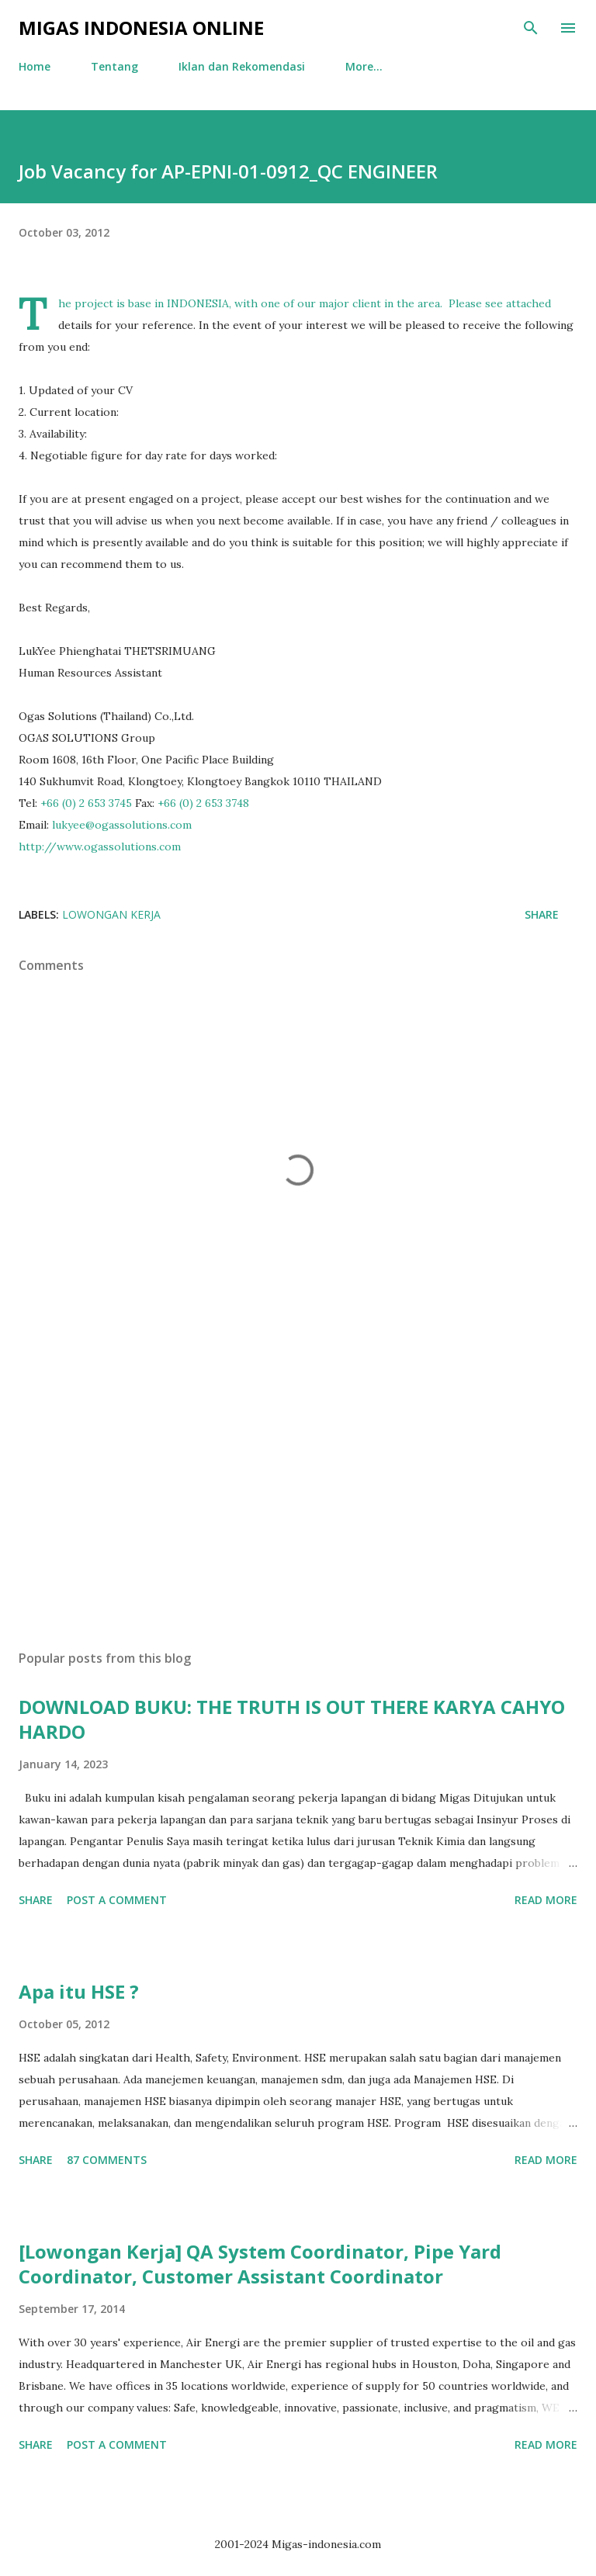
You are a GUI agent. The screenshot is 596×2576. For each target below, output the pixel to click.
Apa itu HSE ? (79, 1991)
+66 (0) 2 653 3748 (203, 803)
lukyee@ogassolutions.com (122, 825)
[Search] (531, 28)
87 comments (107, 2159)
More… (364, 66)
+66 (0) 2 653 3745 (86, 803)
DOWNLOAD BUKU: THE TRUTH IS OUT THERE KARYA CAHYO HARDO (292, 1719)
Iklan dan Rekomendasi (241, 66)
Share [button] (542, 914)
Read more (546, 1899)
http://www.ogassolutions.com (100, 846)
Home (34, 66)
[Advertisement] (298, 1491)
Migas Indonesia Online (141, 27)
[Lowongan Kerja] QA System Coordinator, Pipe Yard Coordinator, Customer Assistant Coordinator (260, 2263)
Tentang (114, 66)
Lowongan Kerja (111, 914)
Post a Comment (117, 1899)
